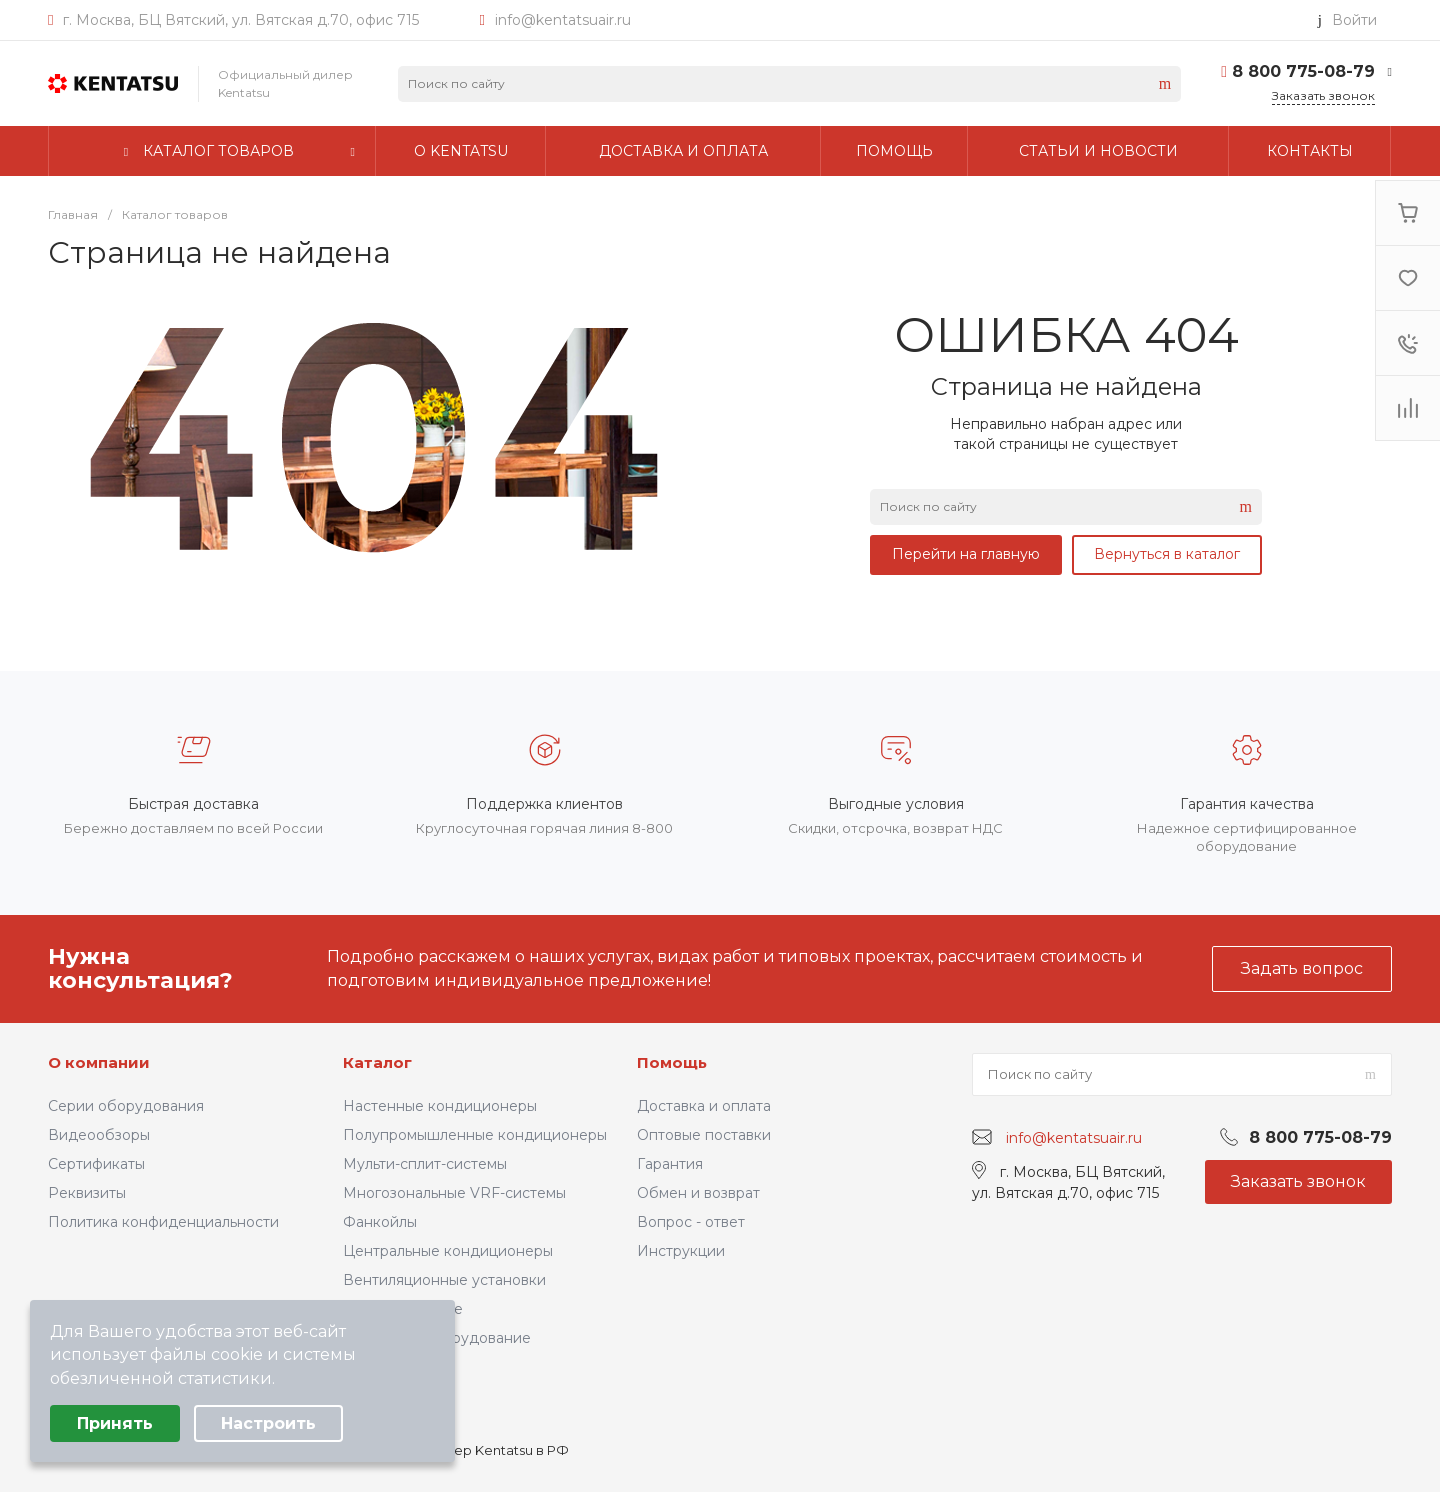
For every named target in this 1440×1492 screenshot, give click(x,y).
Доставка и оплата (704, 1106)
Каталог (377, 1062)
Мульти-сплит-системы (425, 1164)
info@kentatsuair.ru (563, 20)
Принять (115, 1423)
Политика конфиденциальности (163, 1222)
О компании (99, 1062)
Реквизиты (87, 1193)
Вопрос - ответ (691, 1222)
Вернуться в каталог (1167, 554)
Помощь (672, 1062)
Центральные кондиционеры (448, 1251)
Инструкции (681, 1251)
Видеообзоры (99, 1135)
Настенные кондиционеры (440, 1106)
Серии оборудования (126, 1106)
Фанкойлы (380, 1222)
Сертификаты (96, 1164)
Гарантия (670, 1164)
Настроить (268, 1423)
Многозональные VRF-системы (454, 1193)
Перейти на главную (966, 554)
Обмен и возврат (698, 1193)
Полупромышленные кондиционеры (475, 1135)
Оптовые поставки (704, 1135)
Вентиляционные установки (444, 1280)
